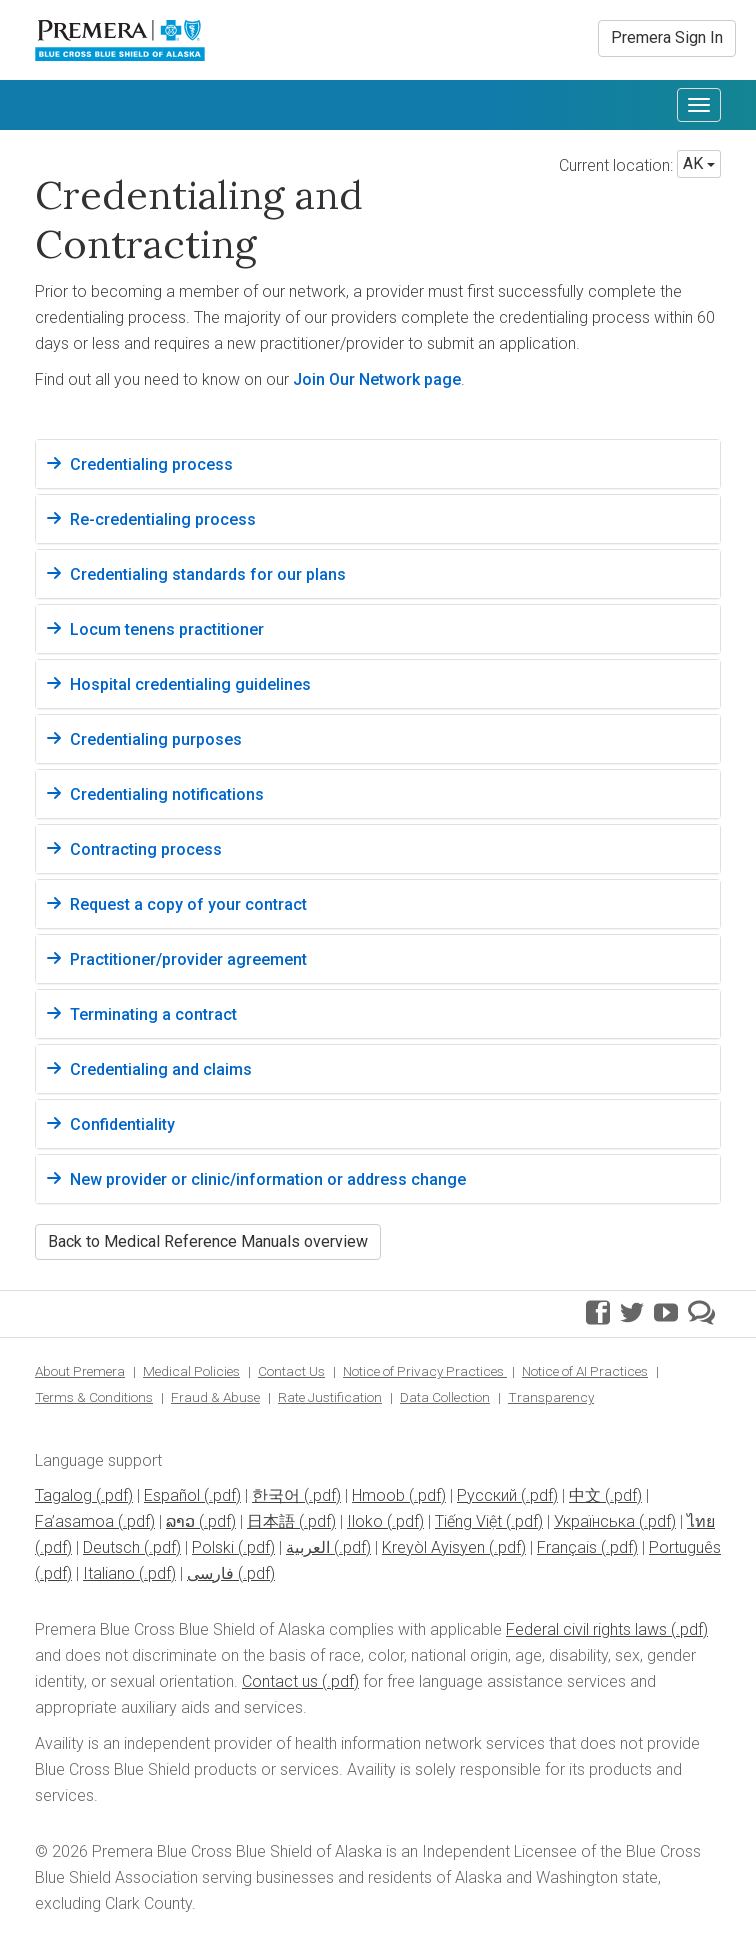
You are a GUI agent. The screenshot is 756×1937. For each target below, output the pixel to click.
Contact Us (291, 1371)
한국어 (276, 1495)
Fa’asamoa (74, 1521)
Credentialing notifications (167, 794)
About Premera (80, 1371)
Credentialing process (151, 464)
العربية (308, 1547)
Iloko (365, 1521)
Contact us (280, 1681)
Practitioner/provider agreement (188, 959)
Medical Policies (191, 1371)
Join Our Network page (377, 379)
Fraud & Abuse (215, 1397)
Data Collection (445, 1397)
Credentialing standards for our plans (208, 574)
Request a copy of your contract (188, 904)
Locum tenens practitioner (167, 629)
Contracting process (146, 849)
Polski (213, 1547)
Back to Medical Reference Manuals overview (208, 1241)
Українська (594, 1521)
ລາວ (180, 1521)
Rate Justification (330, 1397)
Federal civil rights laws (586, 1629)
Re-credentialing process (163, 519)
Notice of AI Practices (585, 1371)
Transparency (551, 1397)
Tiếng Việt (468, 1521)
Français (567, 1547)
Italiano (109, 1573)
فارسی (210, 1573)
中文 (585, 1495)
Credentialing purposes (156, 739)
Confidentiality (122, 1124)
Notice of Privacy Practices (425, 1371)
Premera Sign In (667, 37)
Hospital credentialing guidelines (190, 684)
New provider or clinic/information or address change (268, 1179)
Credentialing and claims (161, 1069)
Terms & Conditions (94, 1397)
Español (172, 1495)
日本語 (271, 1521)
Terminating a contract (153, 1014)
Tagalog (63, 1495)
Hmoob (378, 1495)
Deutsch (111, 1547)
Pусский (487, 1495)
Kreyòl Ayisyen (433, 1547)
